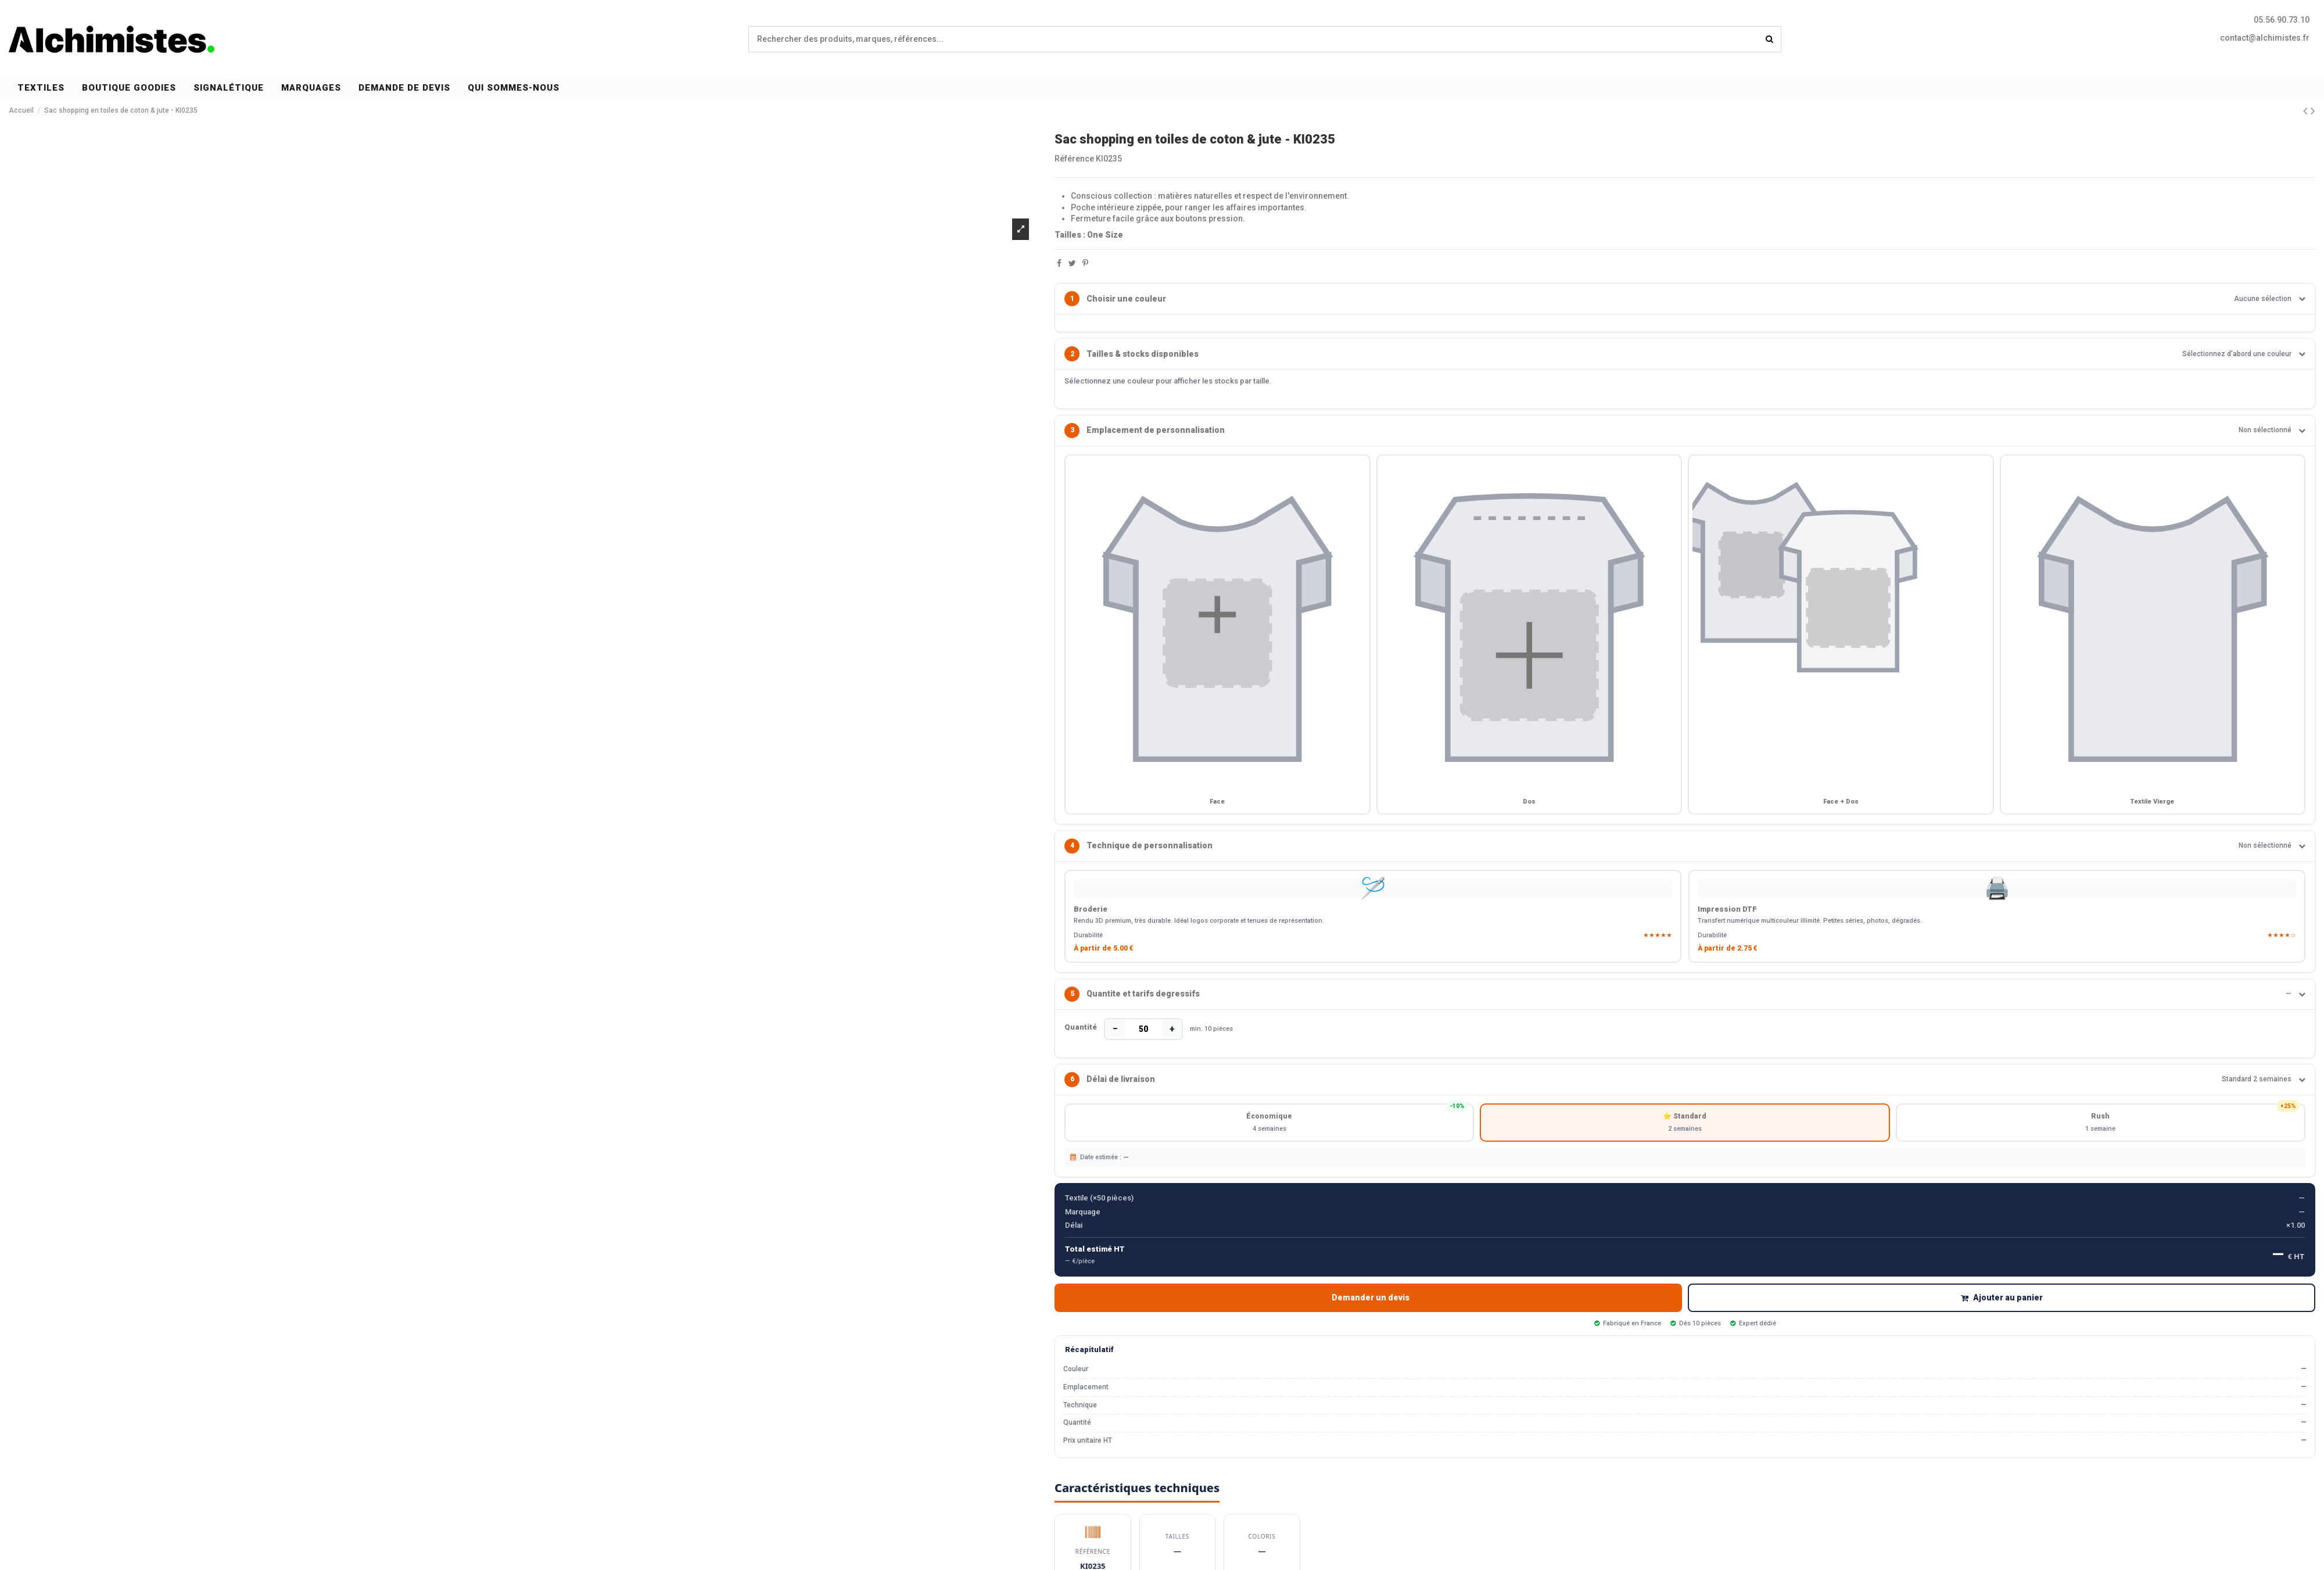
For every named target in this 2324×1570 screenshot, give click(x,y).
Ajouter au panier (2002, 1308)
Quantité (1080, 1034)
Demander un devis (1371, 1308)
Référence (1074, 158)
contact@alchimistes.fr (2264, 37)
